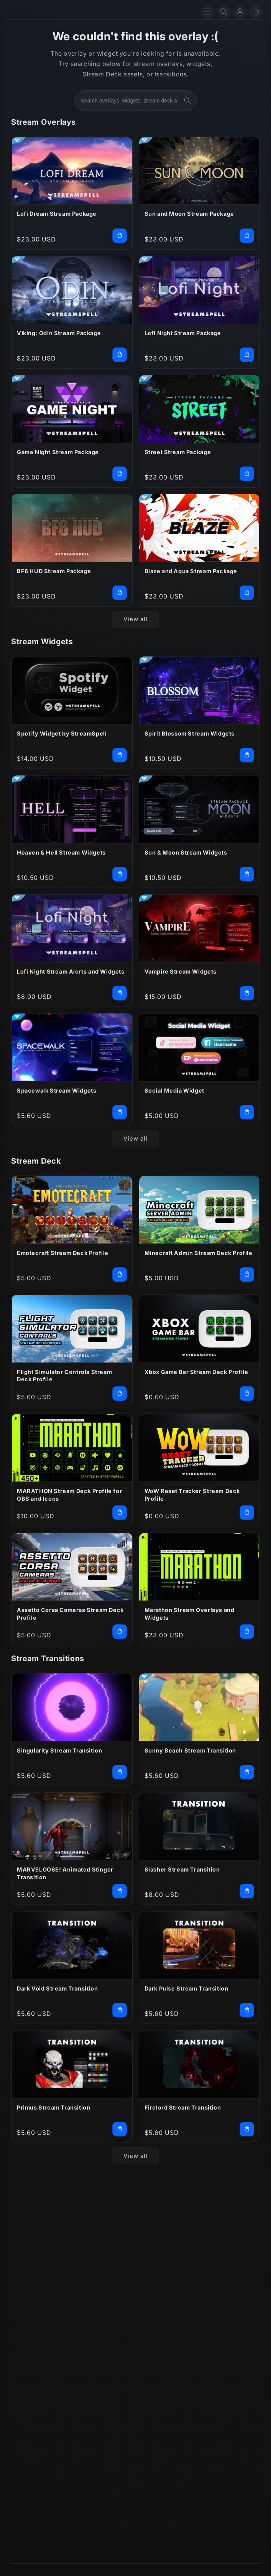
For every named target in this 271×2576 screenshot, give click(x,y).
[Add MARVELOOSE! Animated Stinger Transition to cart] (119, 1891)
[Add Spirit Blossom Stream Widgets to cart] (247, 755)
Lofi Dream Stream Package (57, 213)
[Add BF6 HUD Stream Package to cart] (119, 592)
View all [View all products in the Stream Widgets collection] (135, 1138)
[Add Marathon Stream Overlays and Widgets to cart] (247, 1631)
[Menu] (207, 12)
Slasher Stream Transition (182, 1869)
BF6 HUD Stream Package (54, 571)
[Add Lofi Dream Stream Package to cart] (119, 235)
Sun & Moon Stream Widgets (186, 852)
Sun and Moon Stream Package (189, 213)
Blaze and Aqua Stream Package (191, 571)
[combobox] (136, 101)
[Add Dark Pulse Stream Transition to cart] (247, 2010)
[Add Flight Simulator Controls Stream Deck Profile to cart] (119, 1393)
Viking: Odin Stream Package (59, 333)
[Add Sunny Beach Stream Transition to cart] (247, 1772)
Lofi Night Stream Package (183, 333)
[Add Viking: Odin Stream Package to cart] (119, 354)
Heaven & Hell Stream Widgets (61, 852)
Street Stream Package (178, 452)
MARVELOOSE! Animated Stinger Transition (65, 1873)
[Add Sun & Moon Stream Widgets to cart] (247, 874)
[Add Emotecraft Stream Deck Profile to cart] (119, 1274)
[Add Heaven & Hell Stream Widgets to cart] (119, 874)
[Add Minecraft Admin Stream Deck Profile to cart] (247, 1274)
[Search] (224, 12)
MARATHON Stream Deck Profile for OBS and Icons (69, 1495)
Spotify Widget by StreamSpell (62, 733)
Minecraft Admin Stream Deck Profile (199, 1253)
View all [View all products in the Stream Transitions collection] (135, 2155)
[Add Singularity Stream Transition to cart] (119, 1772)
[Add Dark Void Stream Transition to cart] (119, 2010)
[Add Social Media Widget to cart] (247, 1112)
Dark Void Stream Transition (57, 1988)
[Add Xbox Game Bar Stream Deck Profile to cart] (247, 1393)
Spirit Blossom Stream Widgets (190, 733)
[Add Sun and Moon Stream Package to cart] (247, 235)
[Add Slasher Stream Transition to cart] (247, 1891)
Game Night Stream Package (58, 452)
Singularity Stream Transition (59, 1750)
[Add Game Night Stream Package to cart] (119, 473)
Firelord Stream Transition (183, 2107)
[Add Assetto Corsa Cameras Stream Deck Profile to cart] (119, 1631)
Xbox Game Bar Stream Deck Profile (196, 1372)
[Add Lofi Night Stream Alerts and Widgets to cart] (119, 993)
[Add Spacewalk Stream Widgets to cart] (119, 1112)
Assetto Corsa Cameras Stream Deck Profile (70, 1614)
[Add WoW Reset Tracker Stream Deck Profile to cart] (247, 1512)
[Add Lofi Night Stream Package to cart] (247, 354)
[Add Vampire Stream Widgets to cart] (247, 993)
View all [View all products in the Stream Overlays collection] (135, 619)
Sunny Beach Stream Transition (190, 1750)
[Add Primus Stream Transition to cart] (119, 2129)
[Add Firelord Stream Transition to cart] (247, 2129)
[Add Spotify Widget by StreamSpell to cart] (119, 755)
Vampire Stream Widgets (181, 971)
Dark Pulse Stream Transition (186, 1988)
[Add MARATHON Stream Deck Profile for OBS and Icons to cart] (119, 1512)
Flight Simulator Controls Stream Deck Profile (64, 1376)
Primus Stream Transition (53, 2107)
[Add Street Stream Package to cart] (247, 473)
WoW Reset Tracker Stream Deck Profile (192, 1495)
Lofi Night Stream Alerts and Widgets (71, 971)
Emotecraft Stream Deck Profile (62, 1253)
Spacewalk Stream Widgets (56, 1090)
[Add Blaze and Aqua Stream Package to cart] (247, 592)
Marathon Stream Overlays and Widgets (190, 1614)
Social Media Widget (174, 1090)
